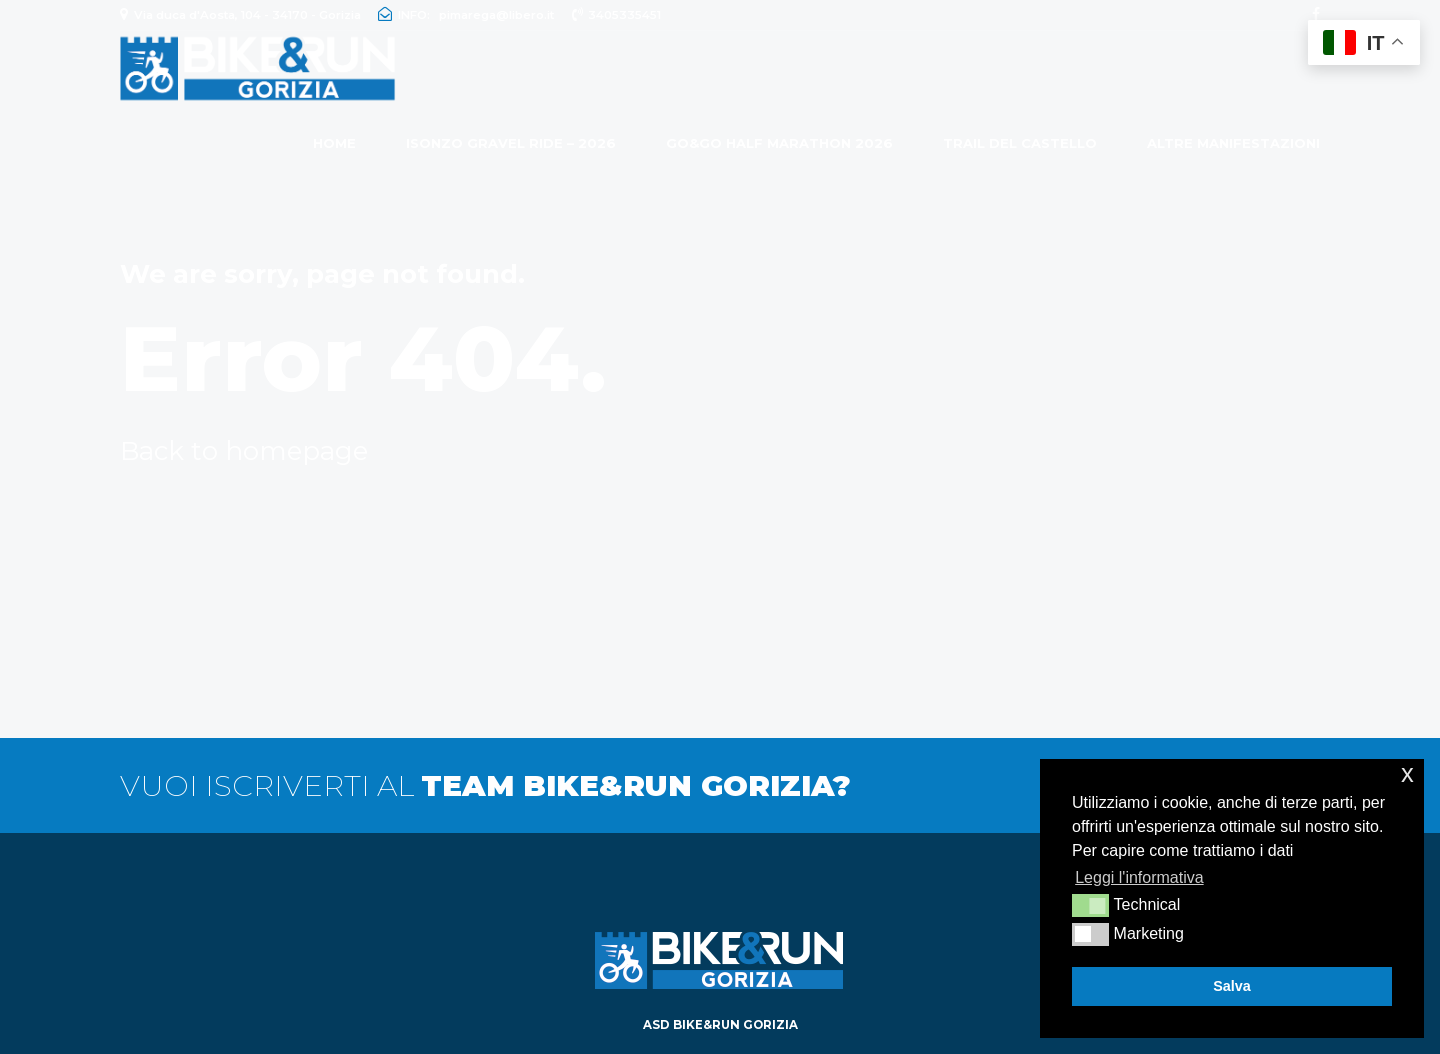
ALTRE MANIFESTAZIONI (1233, 143)
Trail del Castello (1020, 143)
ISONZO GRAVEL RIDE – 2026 (511, 143)
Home (334, 143)
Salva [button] (1232, 986)
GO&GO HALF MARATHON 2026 (779, 143)
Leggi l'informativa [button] (1139, 877)
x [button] (1407, 773)
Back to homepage (244, 451)
